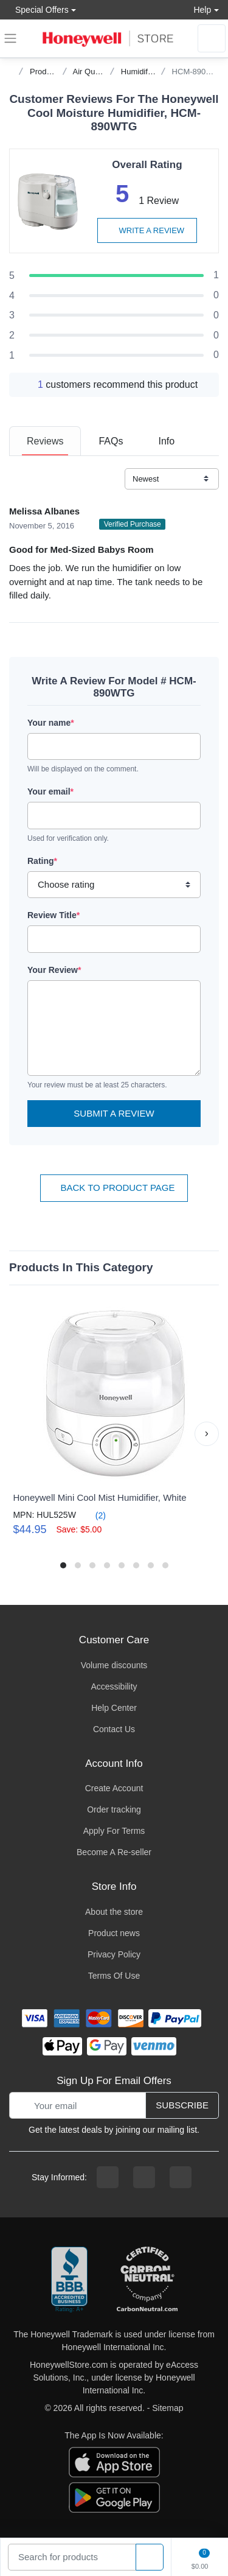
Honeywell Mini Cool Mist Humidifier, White (99, 1497)
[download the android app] (114, 2497)
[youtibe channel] (181, 2177)
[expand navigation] (10, 38)
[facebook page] (108, 2177)
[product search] (150, 2557)
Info (166, 441)
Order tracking (114, 1809)
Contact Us (114, 1729)
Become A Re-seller (114, 1852)
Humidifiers (141, 71)
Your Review (54, 970)
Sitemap (167, 2408)
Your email (50, 791)
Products (45, 71)
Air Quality (91, 71)
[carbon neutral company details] (147, 2280)
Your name (50, 723)
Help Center (114, 1708)
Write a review (147, 230)
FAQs (110, 441)
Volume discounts (114, 1665)
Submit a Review (114, 1113)
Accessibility (114, 1686)
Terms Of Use (114, 1976)
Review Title (53, 915)
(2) (93, 1515)
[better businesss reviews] (69, 2280)
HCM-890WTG (198, 71)
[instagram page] (144, 2177)
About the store (114, 1912)
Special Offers (39, 9)
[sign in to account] (212, 38)
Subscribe (182, 2105)
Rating (42, 861)
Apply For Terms (114, 1831)
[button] (207, 1434)
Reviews (45, 441)
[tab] (45, 441)
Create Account (114, 1788)
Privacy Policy (114, 1954)
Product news (114, 1933)
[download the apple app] (114, 2461)
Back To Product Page (113, 1187)
